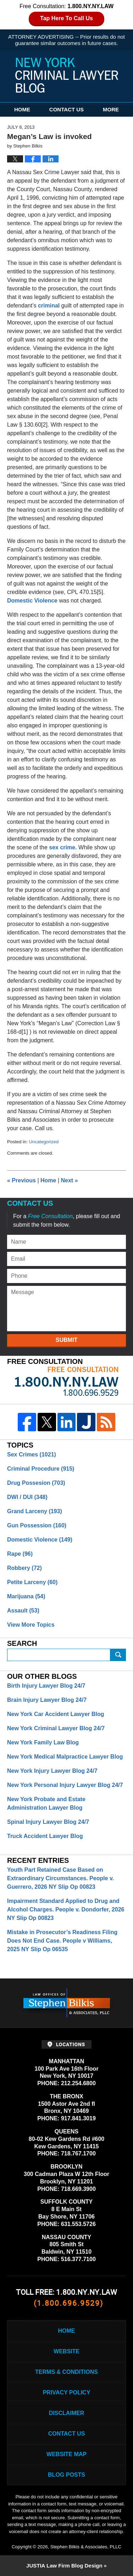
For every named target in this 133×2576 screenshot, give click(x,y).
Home (22, 109)
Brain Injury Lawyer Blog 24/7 (47, 1700)
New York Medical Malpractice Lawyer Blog (65, 1757)
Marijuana (26, 1596)
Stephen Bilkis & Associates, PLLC (85, 2546)
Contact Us (66, 109)
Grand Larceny (34, 1511)
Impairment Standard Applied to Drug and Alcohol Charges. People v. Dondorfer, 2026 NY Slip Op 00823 (65, 1909)
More (111, 109)
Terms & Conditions (66, 2372)
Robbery (24, 1568)
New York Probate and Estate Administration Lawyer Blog (46, 1803)
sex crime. (63, 847)
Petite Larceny (32, 1582)
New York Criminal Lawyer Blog (66, 75)
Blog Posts (66, 2475)
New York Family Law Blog (43, 1742)
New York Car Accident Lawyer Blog (55, 1714)
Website (66, 2351)
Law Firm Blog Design (64, 2566)
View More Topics (31, 1625)
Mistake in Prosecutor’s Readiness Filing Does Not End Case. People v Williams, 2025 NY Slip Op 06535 (62, 1940)
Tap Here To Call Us (66, 18)
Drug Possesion (36, 1483)
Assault (23, 1611)
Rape (20, 1554)
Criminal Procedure (40, 1469)
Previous (21, 1180)
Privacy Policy (66, 2392)
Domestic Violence (32, 601)
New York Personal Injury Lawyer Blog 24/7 (65, 1785)
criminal (49, 305)
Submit (66, 1340)
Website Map (66, 2454)
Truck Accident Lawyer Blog (45, 1836)
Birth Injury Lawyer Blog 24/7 (46, 1686)
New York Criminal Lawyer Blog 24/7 (56, 1728)
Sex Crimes (31, 1454)
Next (69, 1180)
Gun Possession (36, 1525)
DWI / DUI (27, 1497)
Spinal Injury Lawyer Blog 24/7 (48, 1822)
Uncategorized (44, 1141)
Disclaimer (66, 2413)
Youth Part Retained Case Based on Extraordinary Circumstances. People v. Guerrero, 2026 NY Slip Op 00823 (60, 1878)
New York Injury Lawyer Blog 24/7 (52, 1771)
